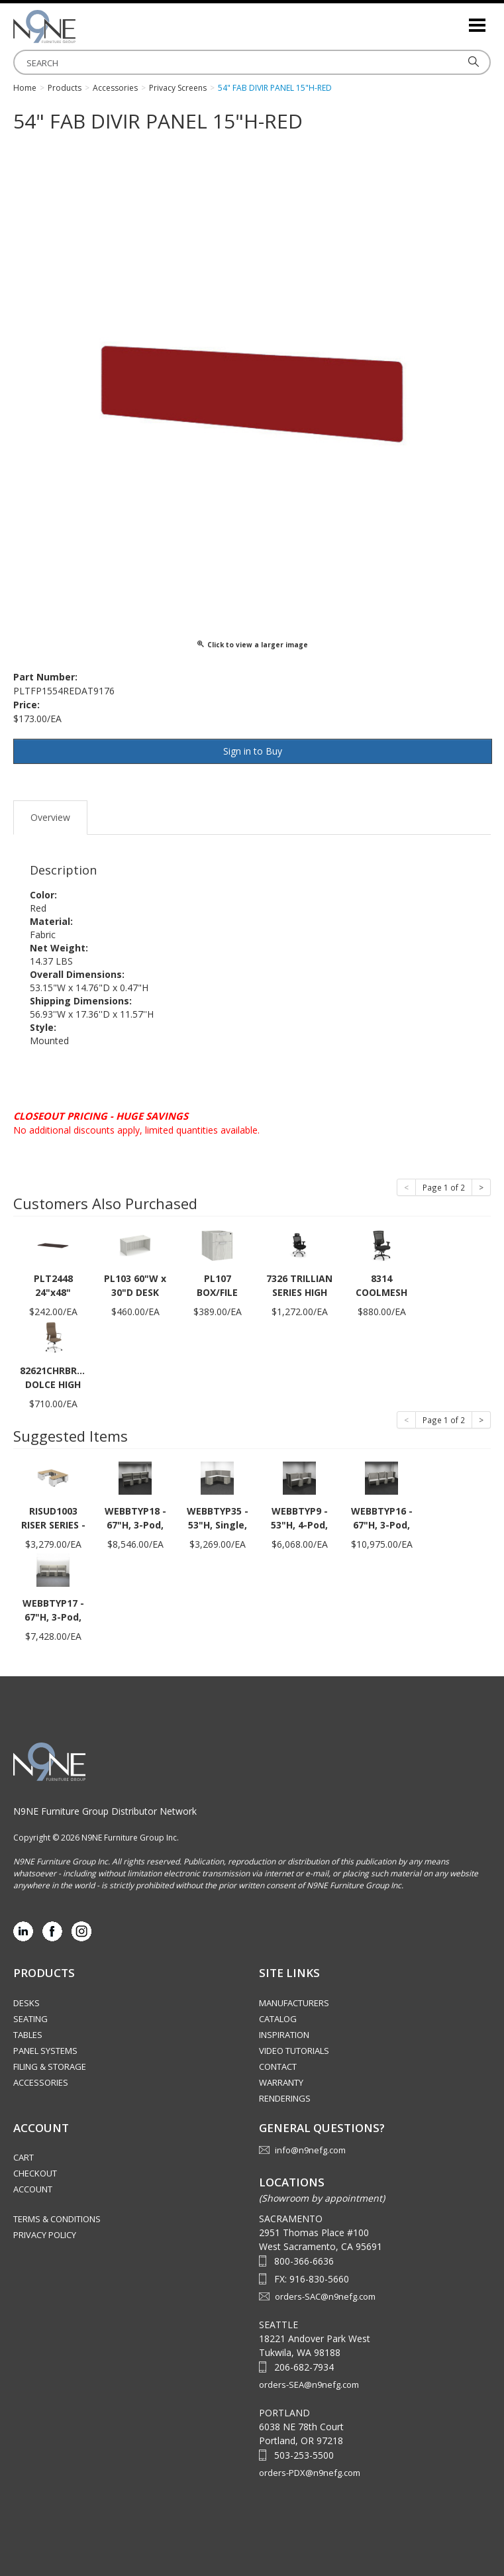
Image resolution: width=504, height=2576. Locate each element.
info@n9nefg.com (310, 2150)
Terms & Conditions (57, 2219)
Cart (23, 2157)
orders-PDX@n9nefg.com (309, 2473)
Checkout (35, 2173)
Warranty (281, 2082)
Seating (30, 2019)
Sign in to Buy (252, 751)
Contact (278, 2066)
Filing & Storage (49, 2066)
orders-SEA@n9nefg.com (309, 2384)
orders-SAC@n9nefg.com (325, 2296)
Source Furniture (79, 26)
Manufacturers (294, 2003)
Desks (26, 2003)
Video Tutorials (294, 2051)
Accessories (40, 2082)
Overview (50, 817)
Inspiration (284, 2035)
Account (32, 2189)
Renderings (285, 2098)
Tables (27, 2035)
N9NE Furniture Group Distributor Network (105, 1811)
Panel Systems (45, 2051)
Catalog (278, 2019)
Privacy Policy (44, 2235)
